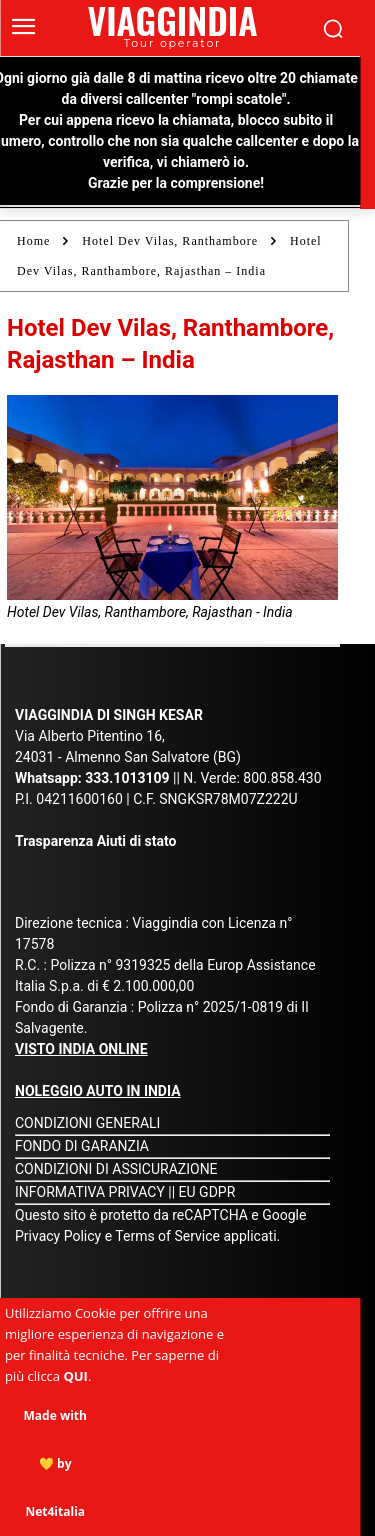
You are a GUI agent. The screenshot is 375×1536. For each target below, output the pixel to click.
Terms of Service (167, 1236)
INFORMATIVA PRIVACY (90, 1192)
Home (33, 241)
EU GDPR (207, 1192)
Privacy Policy (60, 1236)
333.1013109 (127, 778)
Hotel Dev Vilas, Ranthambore (170, 241)
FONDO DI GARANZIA (82, 1146)
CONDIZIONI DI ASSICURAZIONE (116, 1169)
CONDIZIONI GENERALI (87, 1123)
